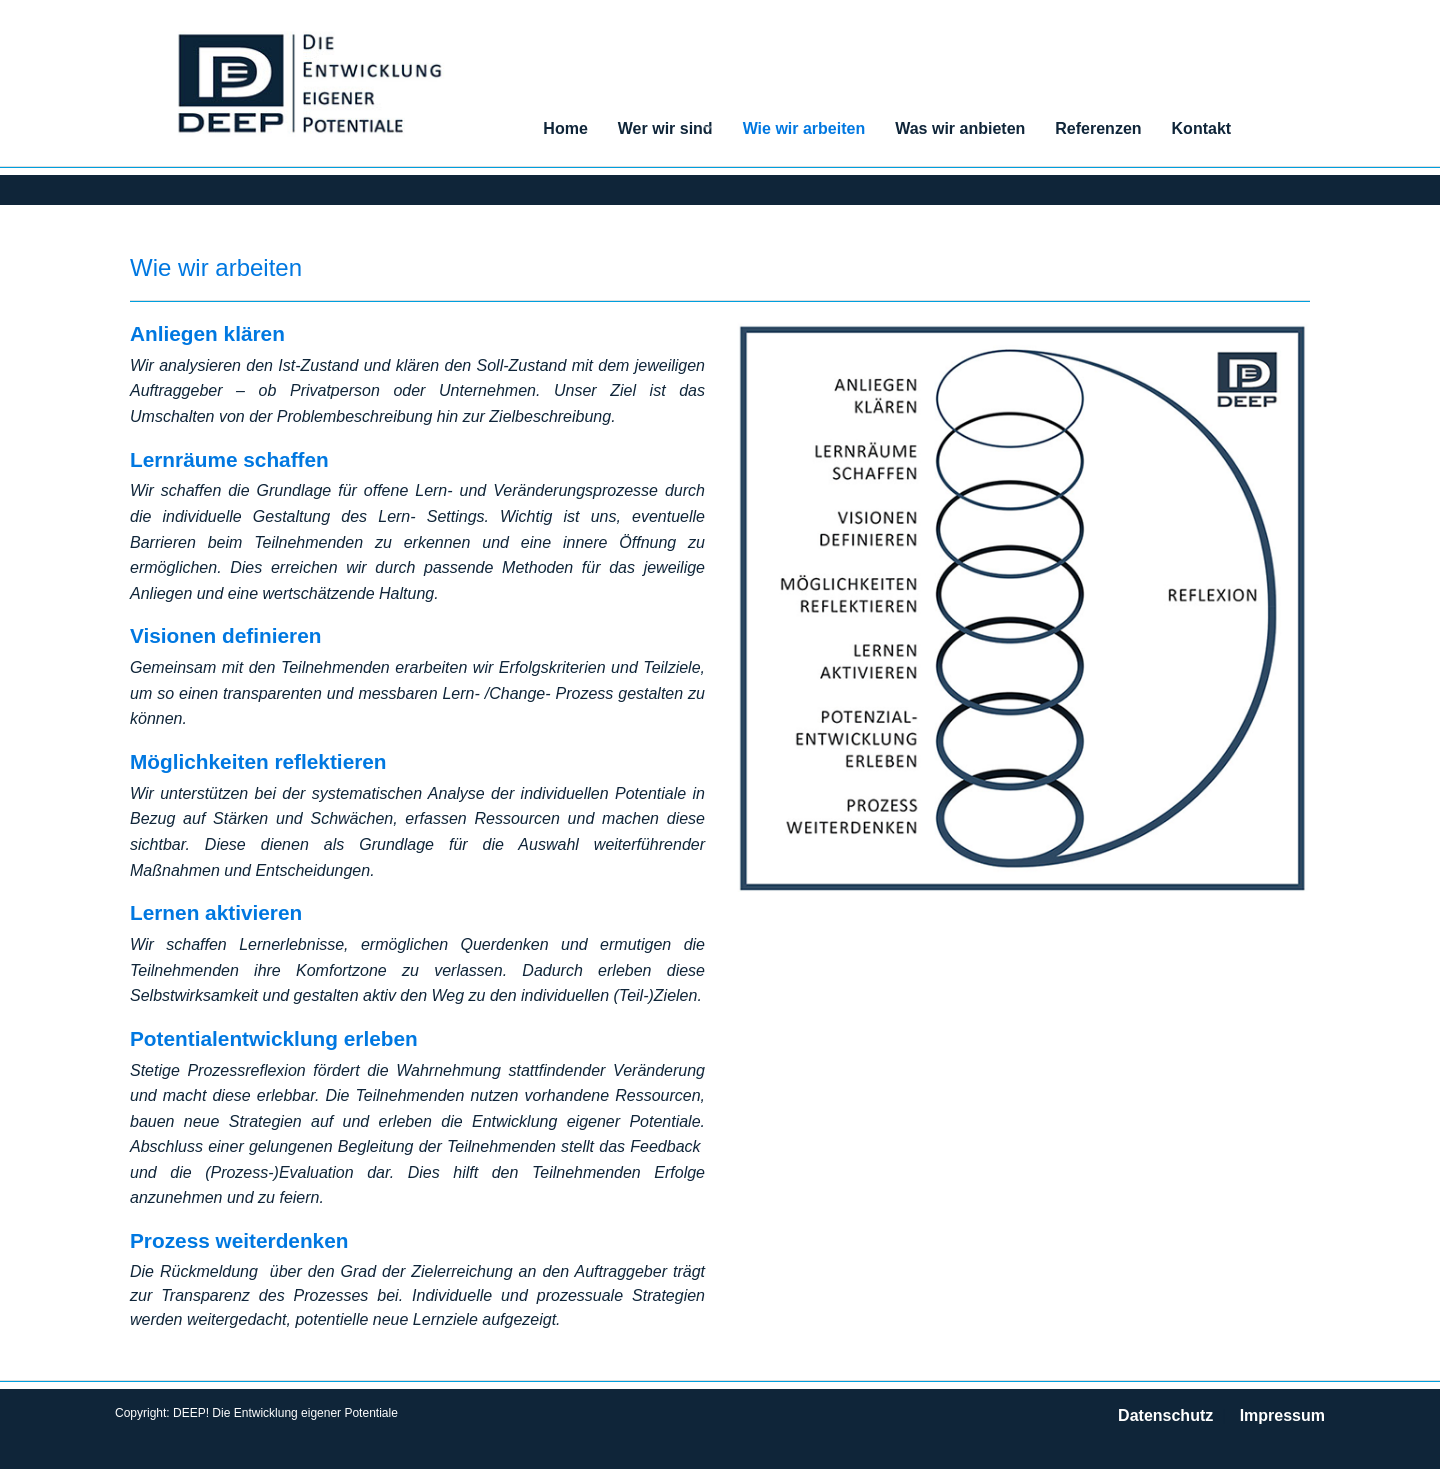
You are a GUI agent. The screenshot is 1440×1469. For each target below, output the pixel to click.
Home (565, 128)
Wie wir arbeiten (804, 128)
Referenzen (1098, 128)
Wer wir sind (665, 128)
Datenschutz (1165, 1415)
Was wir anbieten (960, 128)
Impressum (1282, 1415)
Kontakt (1202, 128)
